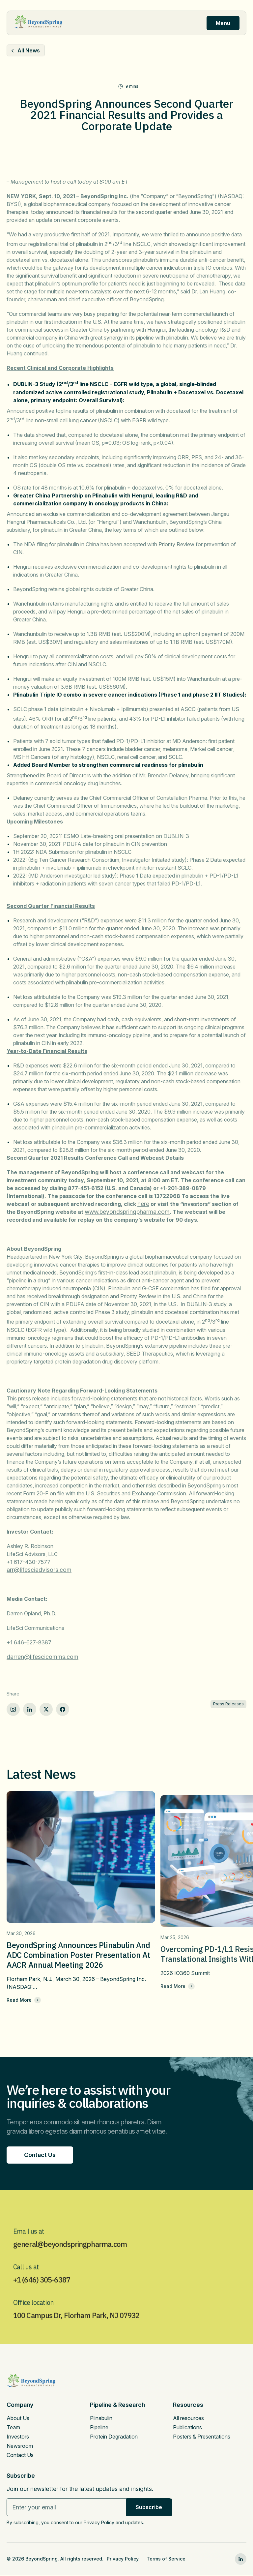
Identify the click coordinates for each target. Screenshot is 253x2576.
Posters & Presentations (201, 2439)
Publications (187, 2429)
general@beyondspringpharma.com (73, 2265)
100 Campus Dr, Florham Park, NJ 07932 (81, 2337)
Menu (223, 23)
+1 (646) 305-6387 (44, 2301)
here (143, 1203)
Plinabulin (101, 2420)
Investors (18, 2439)
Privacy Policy (123, 2560)
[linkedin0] (241, 2560)
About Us (18, 2420)
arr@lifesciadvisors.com (39, 1569)
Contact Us (20, 2457)
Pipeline (99, 2429)
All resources (188, 2420)
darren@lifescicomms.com (42, 1656)
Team (13, 2429)
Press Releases (228, 1703)
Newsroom (20, 2448)
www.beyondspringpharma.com (127, 1211)
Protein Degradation (114, 2439)
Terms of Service (166, 2560)
